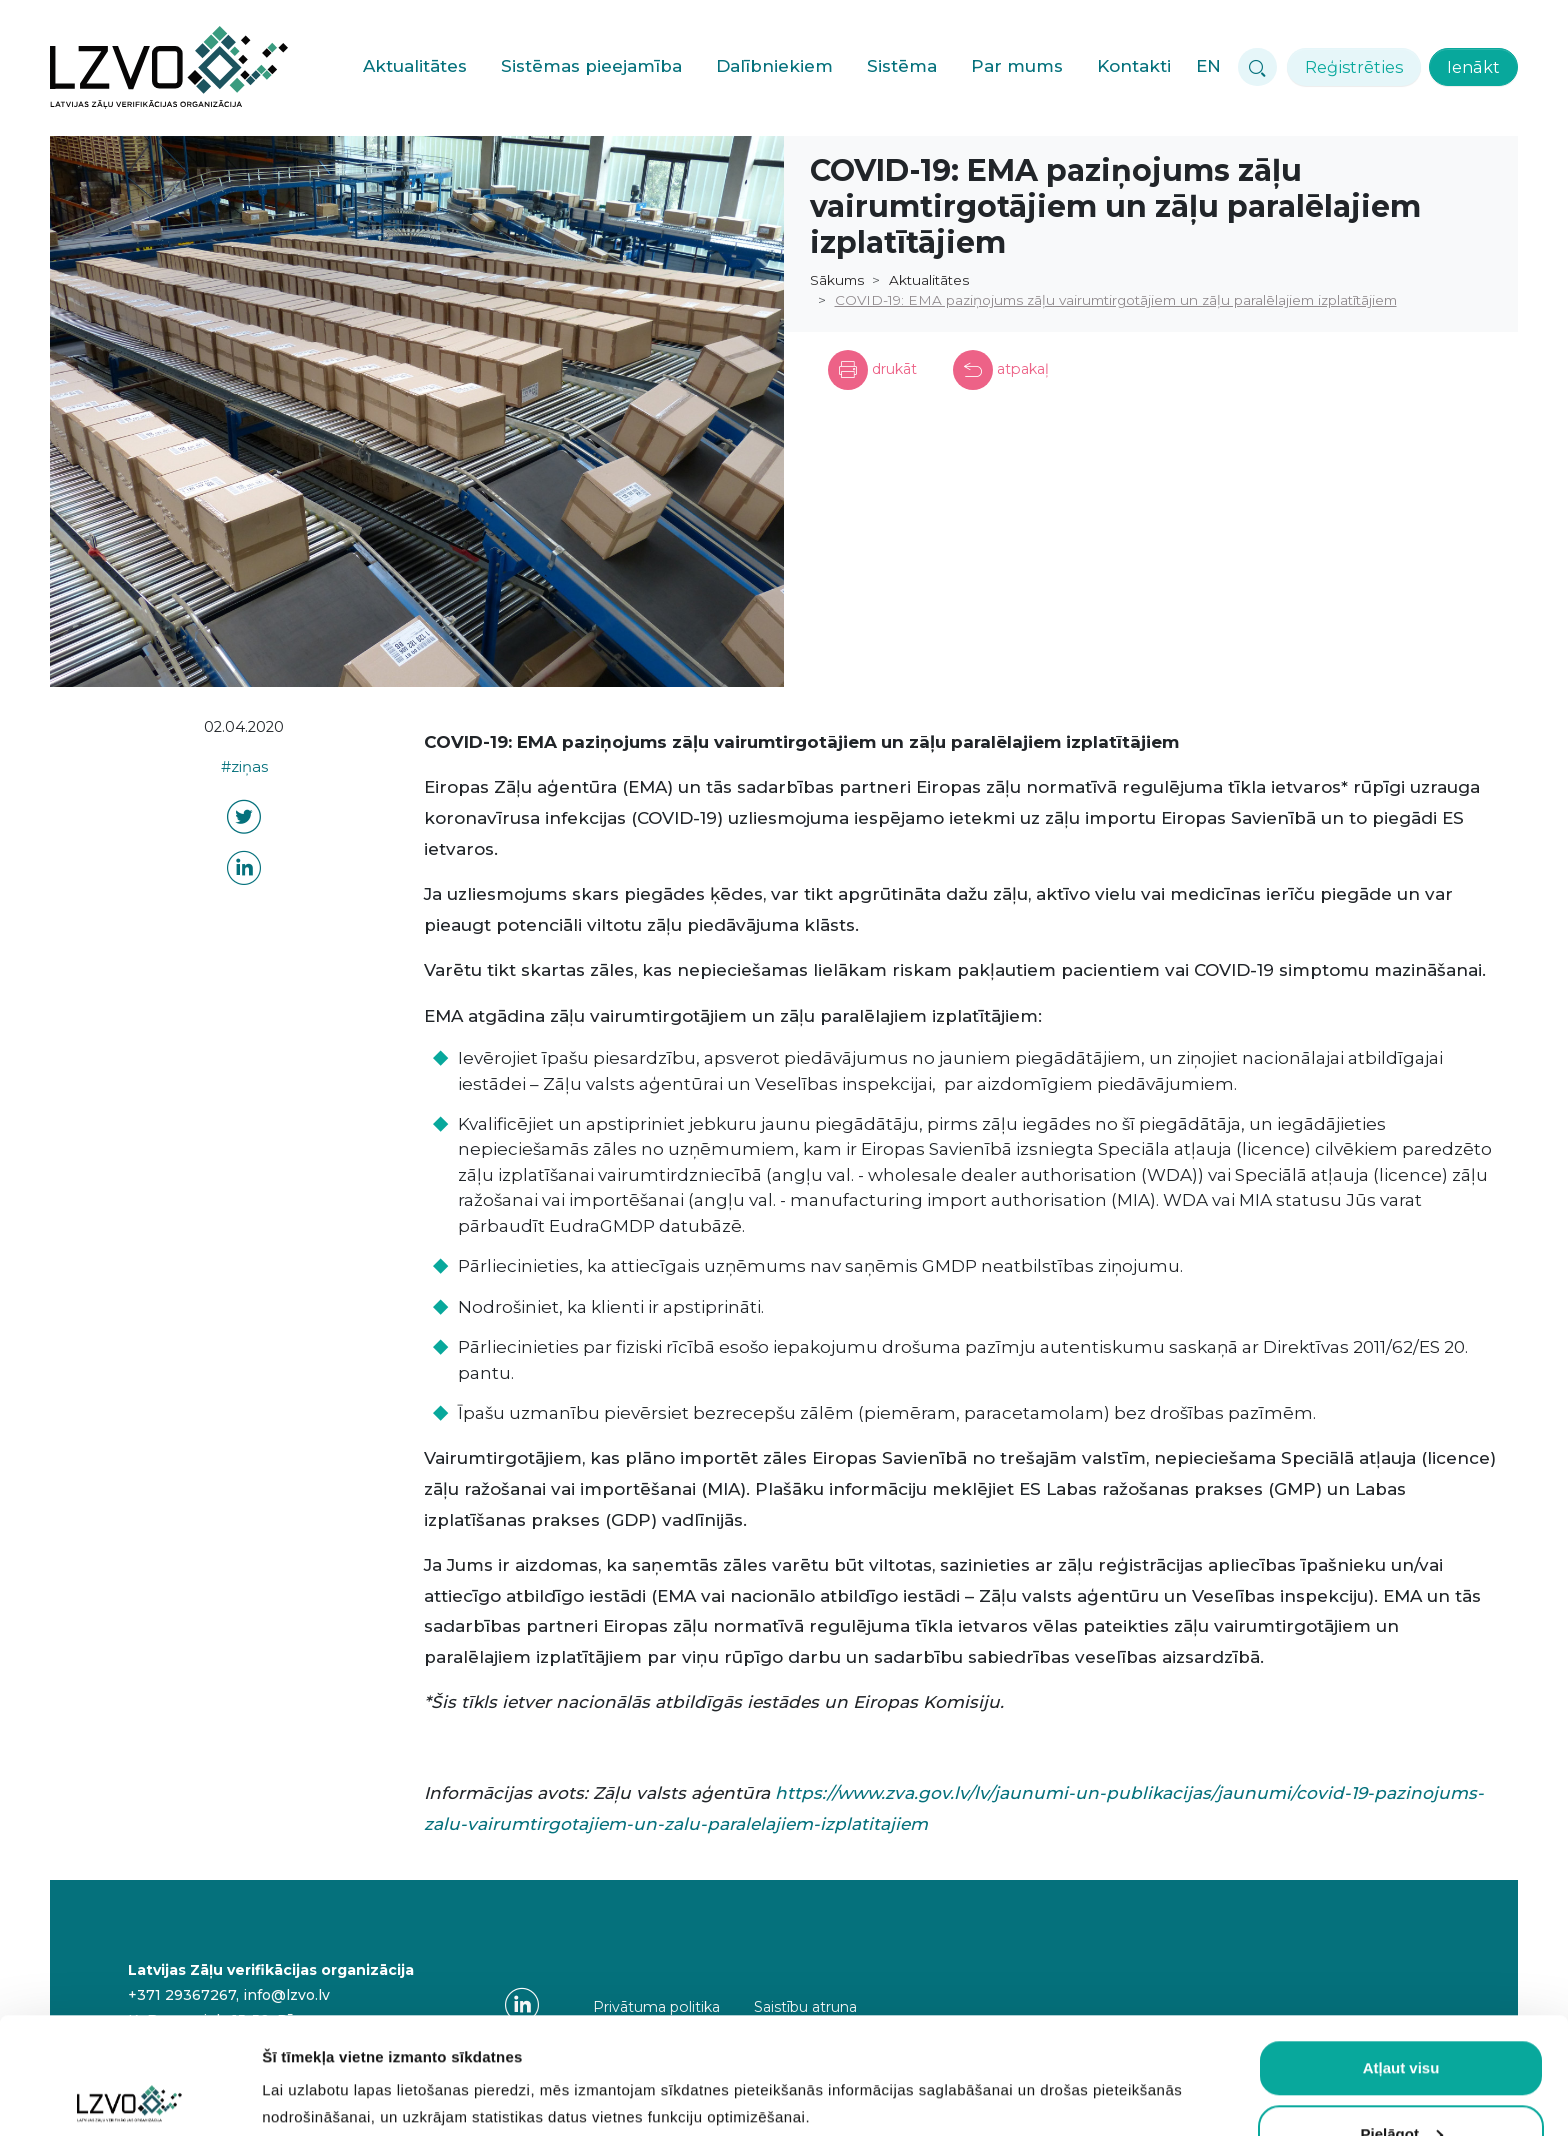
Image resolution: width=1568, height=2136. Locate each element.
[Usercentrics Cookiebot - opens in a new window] (129, 2097)
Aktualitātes (415, 66)
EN (1208, 66)
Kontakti (1134, 66)
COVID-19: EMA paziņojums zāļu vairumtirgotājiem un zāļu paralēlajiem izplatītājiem (1116, 300)
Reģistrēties (1354, 67)
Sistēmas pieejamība (591, 66)
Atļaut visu (1401, 1951)
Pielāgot (1402, 2017)
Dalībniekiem (774, 66)
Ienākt (1473, 67)
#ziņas (244, 767)
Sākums (837, 280)
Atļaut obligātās (1401, 2082)
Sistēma (902, 66)
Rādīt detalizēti (315, 2083)
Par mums (1017, 66)
